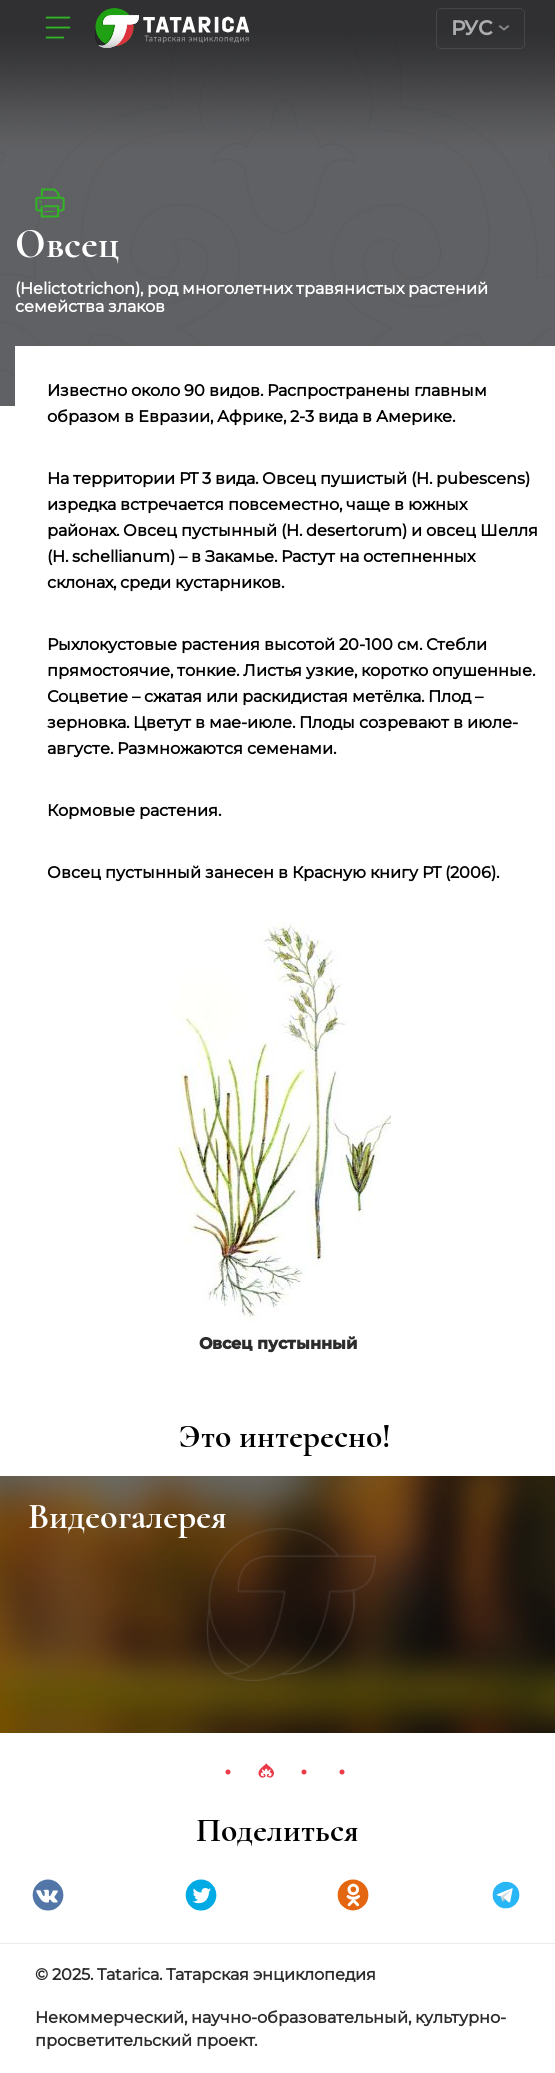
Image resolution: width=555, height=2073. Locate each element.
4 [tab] (342, 1772)
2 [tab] (266, 1772)
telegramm (506, 1895)
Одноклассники (353, 1895)
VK (48, 1895)
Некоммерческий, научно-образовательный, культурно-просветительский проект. (270, 2029)
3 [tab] (304, 1772)
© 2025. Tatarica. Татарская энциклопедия (205, 1974)
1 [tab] (228, 1772)
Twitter (201, 1895)
